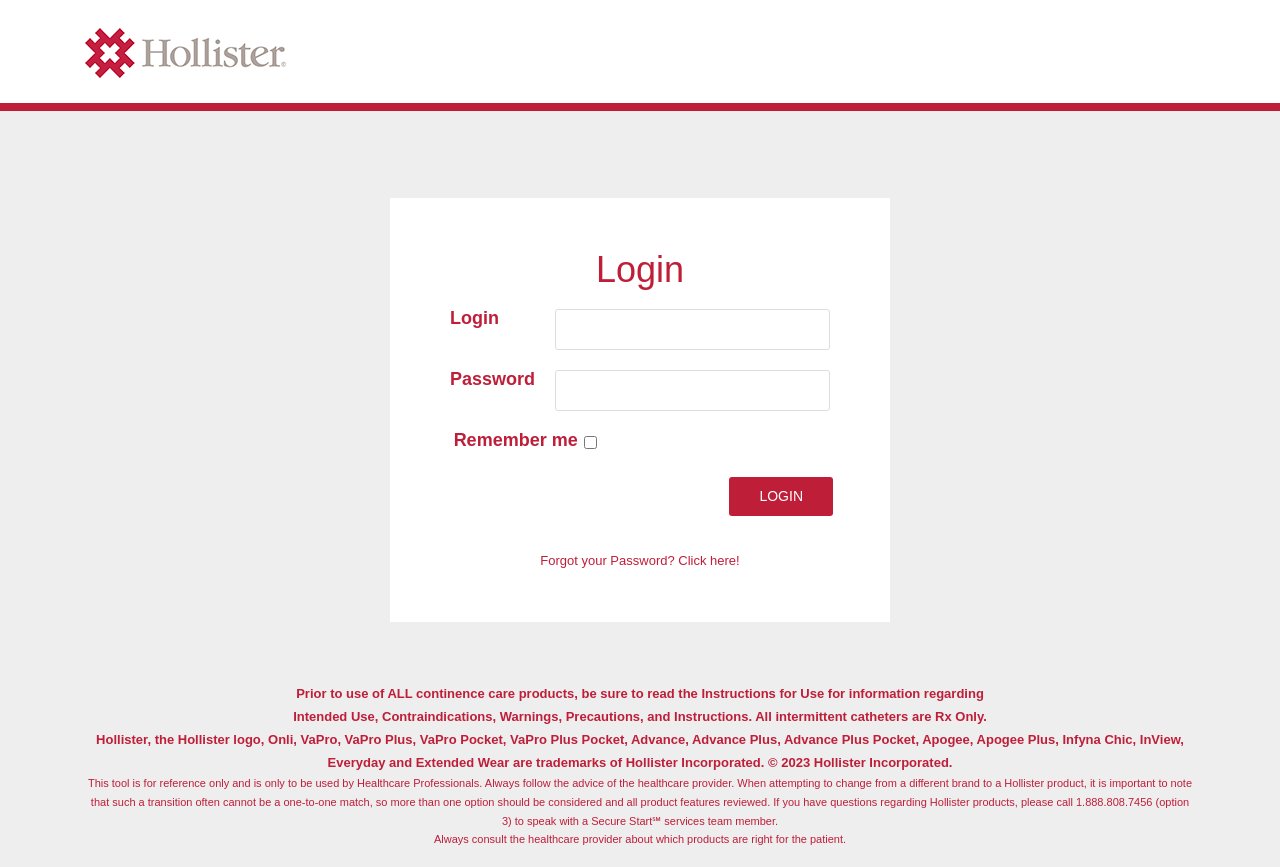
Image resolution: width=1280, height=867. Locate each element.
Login (474, 318)
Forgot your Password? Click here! (639, 560)
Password (492, 379)
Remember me (522, 440)
